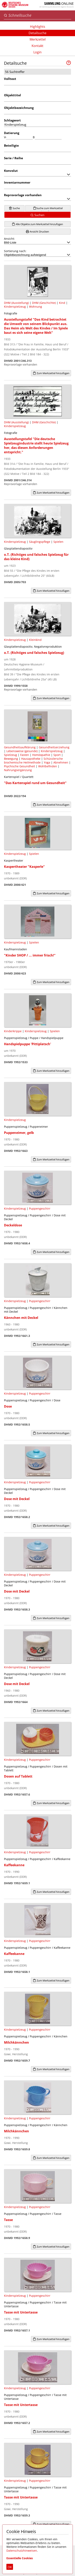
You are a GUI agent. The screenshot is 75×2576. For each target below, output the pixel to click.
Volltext (10, 79)
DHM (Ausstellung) (16, 303)
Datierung (11, 133)
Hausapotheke (30, 759)
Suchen (37, 215)
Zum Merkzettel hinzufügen (51, 373)
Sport (57, 755)
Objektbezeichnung (19, 108)
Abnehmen (60, 762)
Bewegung (11, 759)
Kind (62, 303)
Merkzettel (38, 39)
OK (10, 2567)
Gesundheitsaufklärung (20, 747)
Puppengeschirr (39, 1208)
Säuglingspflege (39, 542)
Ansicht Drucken (37, 231)
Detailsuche (37, 33)
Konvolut (11, 171)
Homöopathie (41, 755)
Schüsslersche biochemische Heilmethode (33, 760)
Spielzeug (10, 755)
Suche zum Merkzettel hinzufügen (48, 208)
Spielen (58, 542)
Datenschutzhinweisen (21, 2550)
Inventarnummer (17, 182)
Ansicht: (37, 240)
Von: (5, 137)
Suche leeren (14, 208)
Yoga (47, 762)
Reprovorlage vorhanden (23, 195)
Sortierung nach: (37, 253)
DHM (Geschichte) (44, 303)
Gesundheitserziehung (54, 747)
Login (37, 52)
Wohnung (35, 306)
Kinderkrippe (13, 1031)
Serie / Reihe (13, 158)
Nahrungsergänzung (18, 770)
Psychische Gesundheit (19, 766)
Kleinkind (35, 640)
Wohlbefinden (47, 766)
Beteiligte (11, 145)
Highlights (37, 26)
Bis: (34, 137)
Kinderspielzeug (15, 306)
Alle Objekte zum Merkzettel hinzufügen (37, 224)
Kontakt (37, 46)
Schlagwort (12, 120)
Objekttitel (12, 95)
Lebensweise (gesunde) (22, 751)
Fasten (24, 755)
